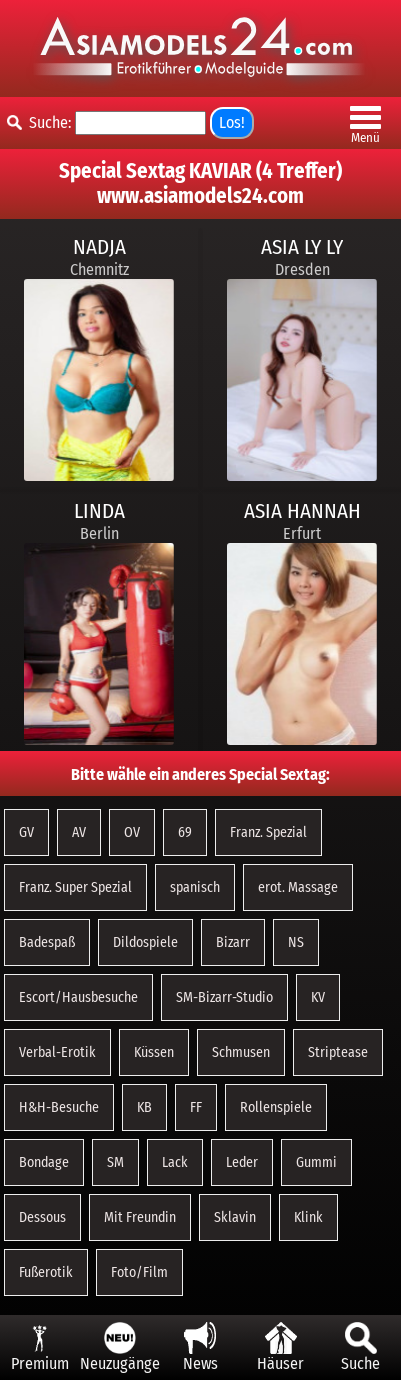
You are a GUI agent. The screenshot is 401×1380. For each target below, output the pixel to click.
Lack (175, 1162)
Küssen (154, 1052)
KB (144, 1107)
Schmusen (241, 1052)
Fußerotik (46, 1272)
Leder (242, 1162)
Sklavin (235, 1217)
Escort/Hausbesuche (78, 997)
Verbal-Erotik (57, 1052)
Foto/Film (139, 1272)
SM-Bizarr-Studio (224, 997)
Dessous (42, 1217)
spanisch (195, 887)
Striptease (338, 1052)
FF (196, 1107)
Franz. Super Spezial (75, 887)
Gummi (316, 1162)
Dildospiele (145, 942)
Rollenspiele (276, 1107)
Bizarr (233, 942)
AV (79, 832)
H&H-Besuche (59, 1107)
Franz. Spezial (268, 832)
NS (296, 942)
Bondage (44, 1162)
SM (115, 1162)
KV (318, 997)
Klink (308, 1217)
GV (26, 832)
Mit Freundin (140, 1217)
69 (185, 832)
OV (132, 832)
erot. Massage (298, 887)
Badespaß (47, 942)
